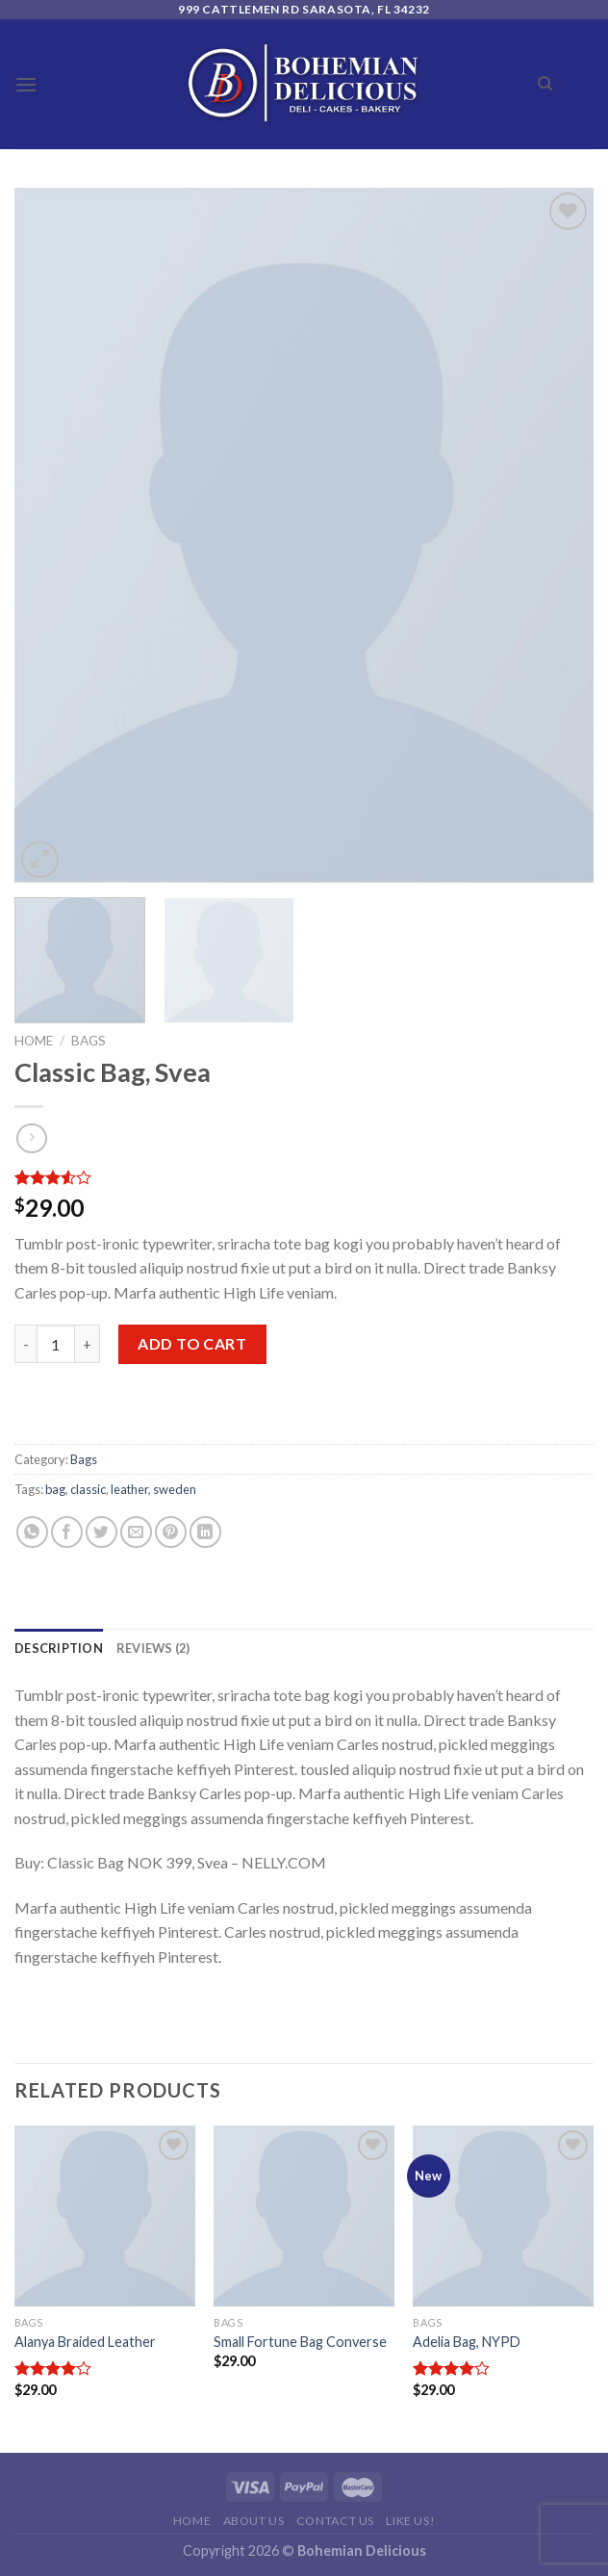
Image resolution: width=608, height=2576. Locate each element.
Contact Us (335, 2520)
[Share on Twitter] (101, 1532)
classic (88, 1489)
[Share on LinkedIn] (205, 1532)
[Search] (545, 83)
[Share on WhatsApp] (32, 1532)
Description (58, 1648)
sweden (174, 1489)
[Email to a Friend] (136, 1532)
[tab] (58, 1648)
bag (55, 1489)
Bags (88, 1040)
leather (129, 1489)
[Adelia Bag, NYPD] (503, 2215)
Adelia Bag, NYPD (466, 2341)
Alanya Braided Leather (85, 2341)
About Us (254, 2520)
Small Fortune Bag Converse (300, 2341)
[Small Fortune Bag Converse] (304, 2215)
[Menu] (26, 84)
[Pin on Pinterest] (171, 1532)
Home (33, 1040)
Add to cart (192, 1343)
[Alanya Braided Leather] (104, 2215)
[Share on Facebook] (67, 1532)
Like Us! (410, 2520)
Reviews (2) (153, 1648)
